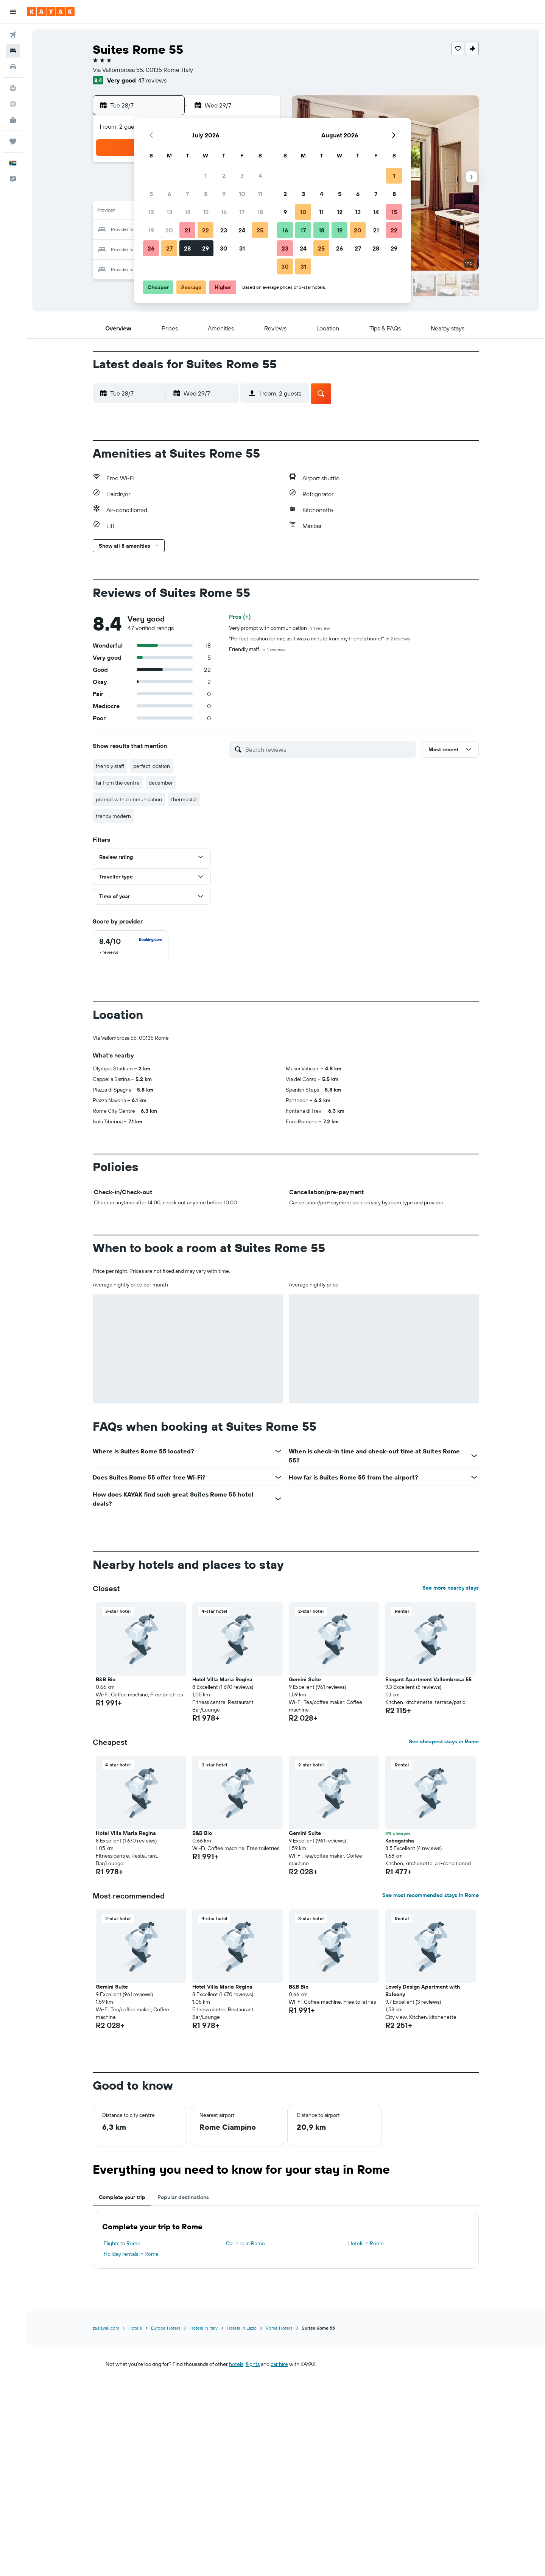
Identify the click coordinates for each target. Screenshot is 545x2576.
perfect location (151, 766)
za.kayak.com (106, 2328)
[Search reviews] (329, 749)
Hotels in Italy (204, 2328)
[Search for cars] (13, 66)
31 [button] (242, 248)
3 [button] (242, 175)
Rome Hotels (279, 2328)
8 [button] (205, 194)
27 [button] (169, 248)
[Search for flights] (13, 34)
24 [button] (241, 230)
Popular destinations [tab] (183, 2197)
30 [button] (223, 248)
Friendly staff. (257, 649)
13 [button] (169, 212)
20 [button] (169, 230)
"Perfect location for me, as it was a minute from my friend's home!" (319, 638)
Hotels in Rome (366, 2243)
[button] (13, 11)
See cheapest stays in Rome (444, 1741)
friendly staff (110, 766)
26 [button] (151, 248)
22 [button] (205, 230)
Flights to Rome (122, 2243)
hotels (236, 2364)
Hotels (135, 2328)
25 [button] (260, 230)
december (161, 782)
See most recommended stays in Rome (430, 1895)
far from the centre (118, 782)
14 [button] (187, 212)
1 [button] (205, 175)
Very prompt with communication (279, 628)
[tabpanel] (285, 2240)
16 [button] (224, 212)
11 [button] (260, 194)
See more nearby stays (450, 1587)
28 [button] (187, 248)
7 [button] (187, 194)
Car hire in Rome (245, 2243)
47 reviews (152, 80)
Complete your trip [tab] (122, 2197)
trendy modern (113, 816)
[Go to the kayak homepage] (51, 11)
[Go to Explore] (13, 88)
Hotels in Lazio (242, 2328)
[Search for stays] (13, 50)
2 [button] (224, 175)
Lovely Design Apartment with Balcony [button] (422, 1990)
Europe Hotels (166, 2328)
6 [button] (169, 194)
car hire (279, 2364)
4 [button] (260, 175)
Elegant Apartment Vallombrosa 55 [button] (428, 1679)
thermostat (184, 799)
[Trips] (13, 141)
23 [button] (223, 230)
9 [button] (224, 194)
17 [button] (241, 212)
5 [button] (151, 194)
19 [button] (151, 230)
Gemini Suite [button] (305, 1679)
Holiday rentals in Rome (131, 2253)
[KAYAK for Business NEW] (13, 120)
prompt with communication (129, 799)
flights (253, 2364)
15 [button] (206, 212)
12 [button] (151, 212)
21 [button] (187, 230)
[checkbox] (130, 946)
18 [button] (260, 212)
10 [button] (242, 194)
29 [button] (205, 248)
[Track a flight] (13, 104)
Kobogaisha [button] (399, 1840)
